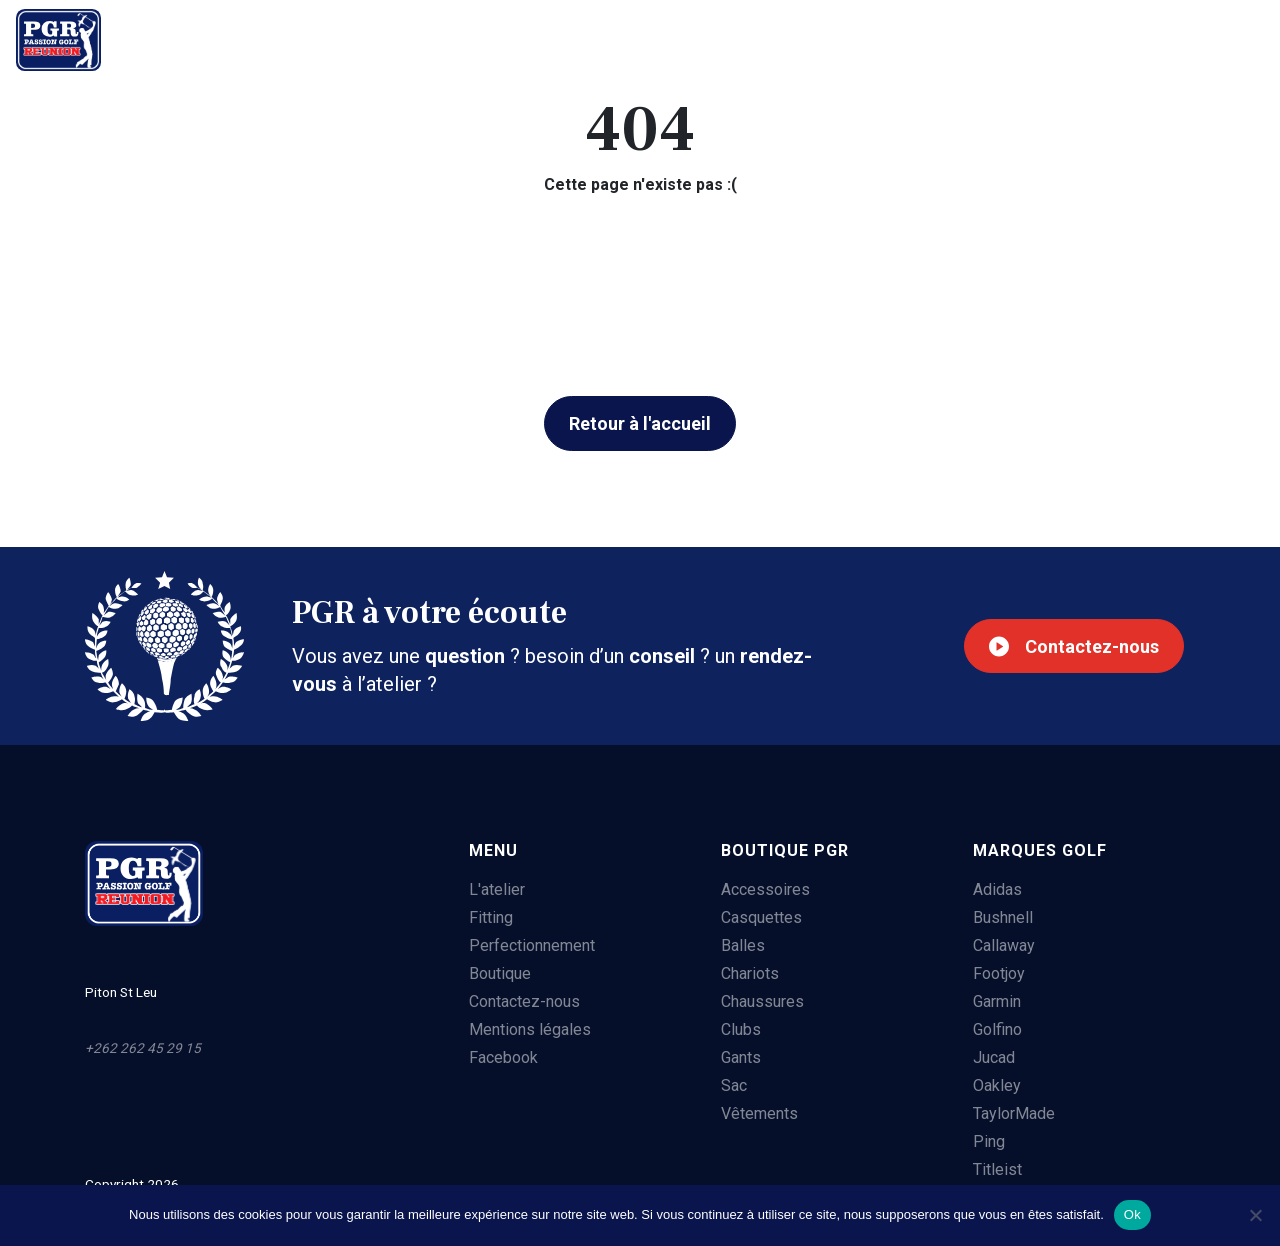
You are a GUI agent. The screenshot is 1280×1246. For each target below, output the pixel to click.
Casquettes (758, 918)
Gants (738, 1058)
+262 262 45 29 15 (1167, 40)
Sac (731, 1086)
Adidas (996, 890)
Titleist (996, 1170)
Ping (988, 1142)
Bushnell (1002, 918)
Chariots (747, 974)
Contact (694, 37)
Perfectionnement (426, 37)
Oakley (996, 1086)
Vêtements (756, 1114)
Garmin (996, 1002)
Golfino (996, 1030)
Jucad (993, 1058)
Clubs (738, 1030)
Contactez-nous (1068, 646)
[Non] (1255, 1215)
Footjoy (998, 974)
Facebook (499, 1058)
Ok (1132, 1214)
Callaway (1003, 946)
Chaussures (759, 1002)
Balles (740, 946)
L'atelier (180, 37)
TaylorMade (1013, 1114)
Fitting (283, 37)
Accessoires (762, 890)
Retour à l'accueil (640, 423)
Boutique (580, 37)
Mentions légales (526, 1030)
